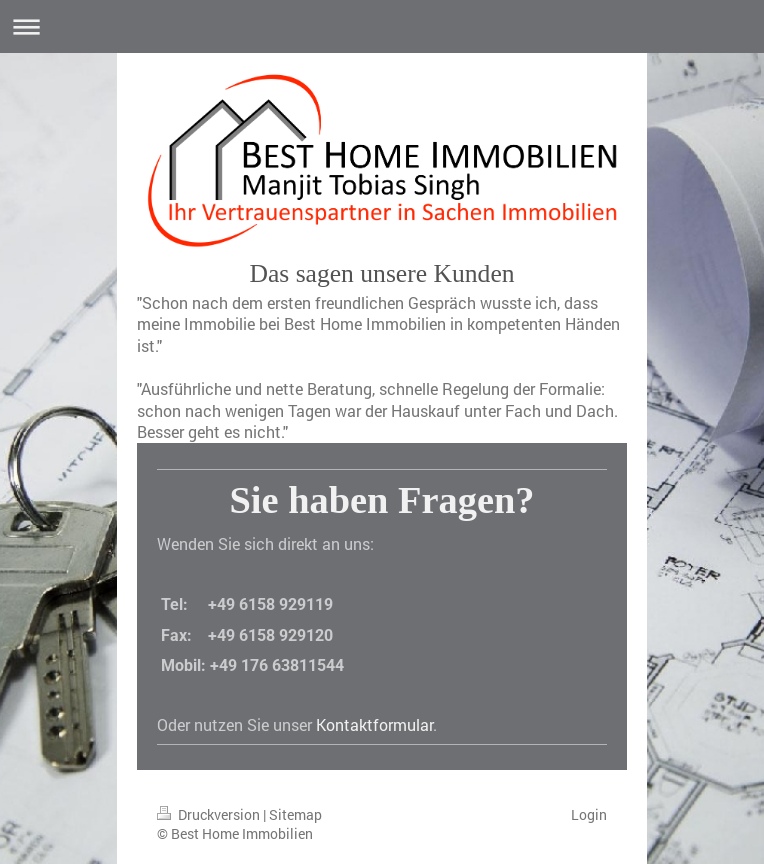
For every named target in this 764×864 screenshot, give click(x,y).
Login (589, 814)
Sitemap (295, 814)
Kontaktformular (374, 724)
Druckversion (210, 814)
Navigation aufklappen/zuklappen (382, 26)
